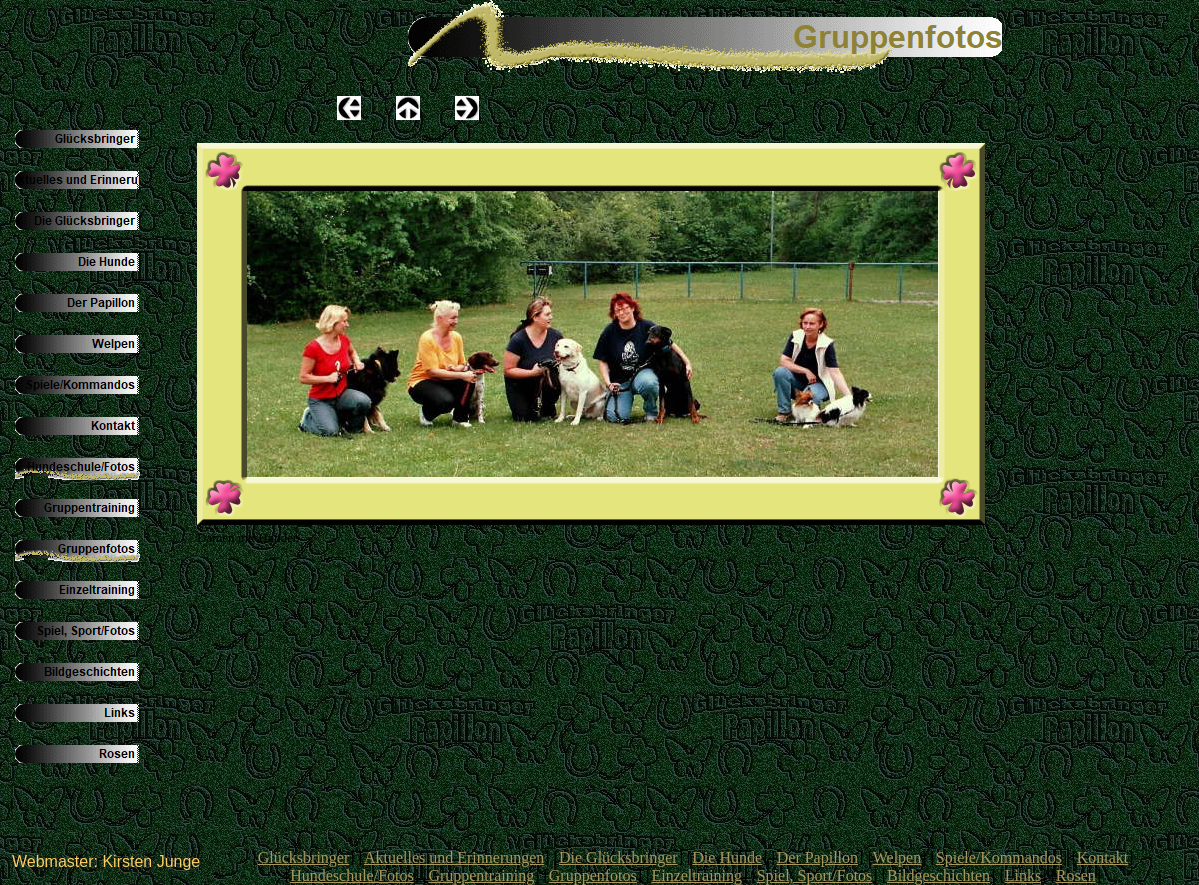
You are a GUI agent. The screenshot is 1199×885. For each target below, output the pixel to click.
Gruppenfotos (593, 875)
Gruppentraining (481, 875)
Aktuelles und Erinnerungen (454, 857)
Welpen (897, 857)
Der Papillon (817, 857)
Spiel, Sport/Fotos (815, 875)
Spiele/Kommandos (999, 857)
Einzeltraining (696, 875)
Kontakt (1103, 857)
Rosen (1076, 875)
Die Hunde (727, 857)
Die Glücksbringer (618, 857)
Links (1023, 875)
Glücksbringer (304, 857)
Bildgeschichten (938, 875)
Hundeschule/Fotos (352, 875)
